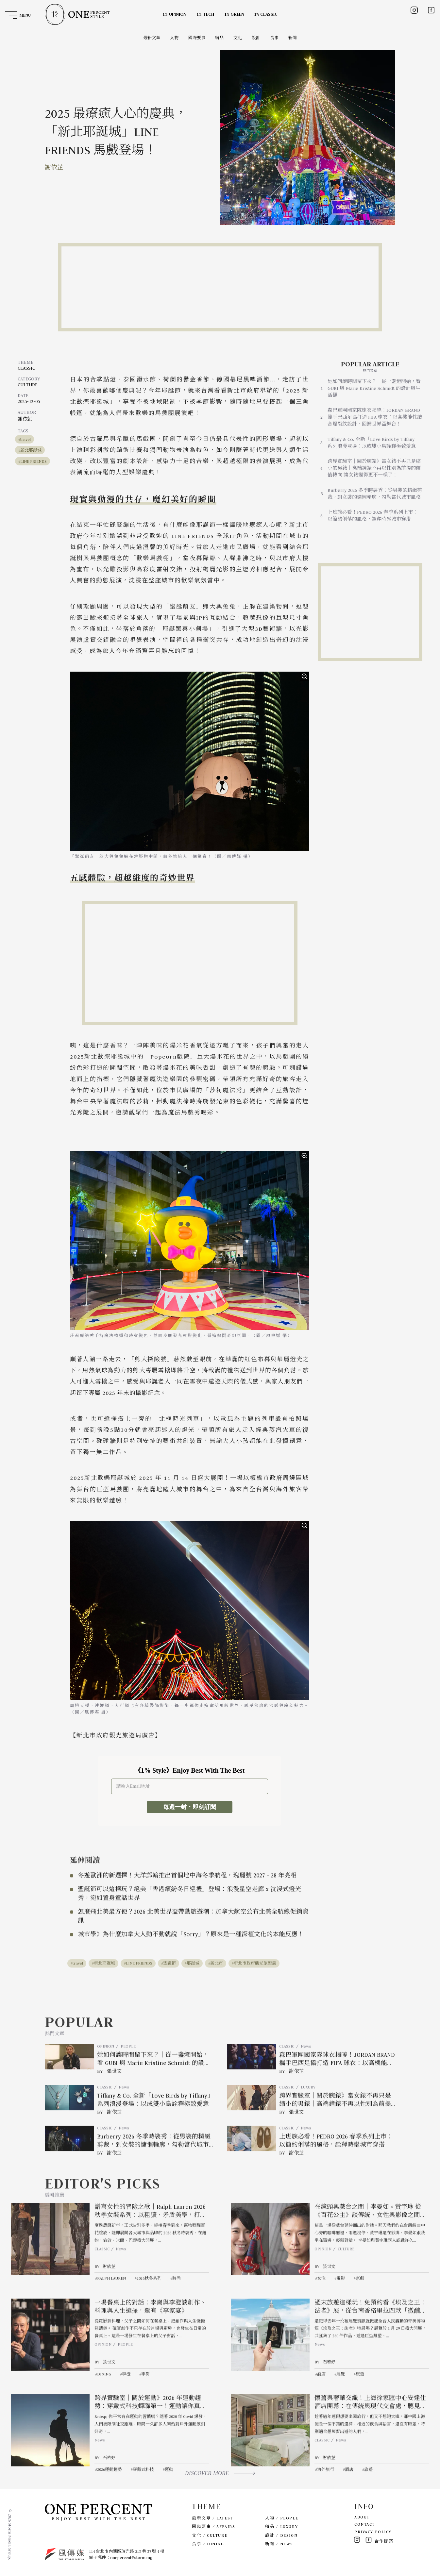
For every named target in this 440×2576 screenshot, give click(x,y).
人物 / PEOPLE (281, 2518)
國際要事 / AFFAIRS (213, 2526)
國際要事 (196, 37)
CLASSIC (26, 368)
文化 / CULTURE (209, 2535)
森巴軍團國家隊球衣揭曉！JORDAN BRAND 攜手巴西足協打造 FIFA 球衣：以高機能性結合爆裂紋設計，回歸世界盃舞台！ (375, 417)
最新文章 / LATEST (212, 2518)
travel (25, 439)
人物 (174, 37)
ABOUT (362, 2517)
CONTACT (364, 2524)
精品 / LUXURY (281, 2526)
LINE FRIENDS (33, 461)
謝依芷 (54, 167)
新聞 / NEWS (279, 2543)
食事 (274, 37)
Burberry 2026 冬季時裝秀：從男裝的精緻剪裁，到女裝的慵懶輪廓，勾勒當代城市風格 (375, 493)
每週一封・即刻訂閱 (189, 1807)
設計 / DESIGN (281, 2535)
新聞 (292, 37)
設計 (256, 37)
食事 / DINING (208, 2543)
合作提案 (383, 2541)
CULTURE (28, 385)
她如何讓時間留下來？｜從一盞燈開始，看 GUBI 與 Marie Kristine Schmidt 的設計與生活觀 (374, 388)
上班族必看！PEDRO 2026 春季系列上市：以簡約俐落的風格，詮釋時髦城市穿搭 (373, 515)
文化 (237, 37)
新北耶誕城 (31, 450)
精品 (219, 37)
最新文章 (151, 37)
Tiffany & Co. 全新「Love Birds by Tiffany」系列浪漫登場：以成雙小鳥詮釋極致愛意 (373, 442)
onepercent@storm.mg (131, 2557)
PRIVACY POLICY (373, 2531)
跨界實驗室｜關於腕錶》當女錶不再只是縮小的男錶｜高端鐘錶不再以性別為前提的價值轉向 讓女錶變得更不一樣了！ (374, 468)
